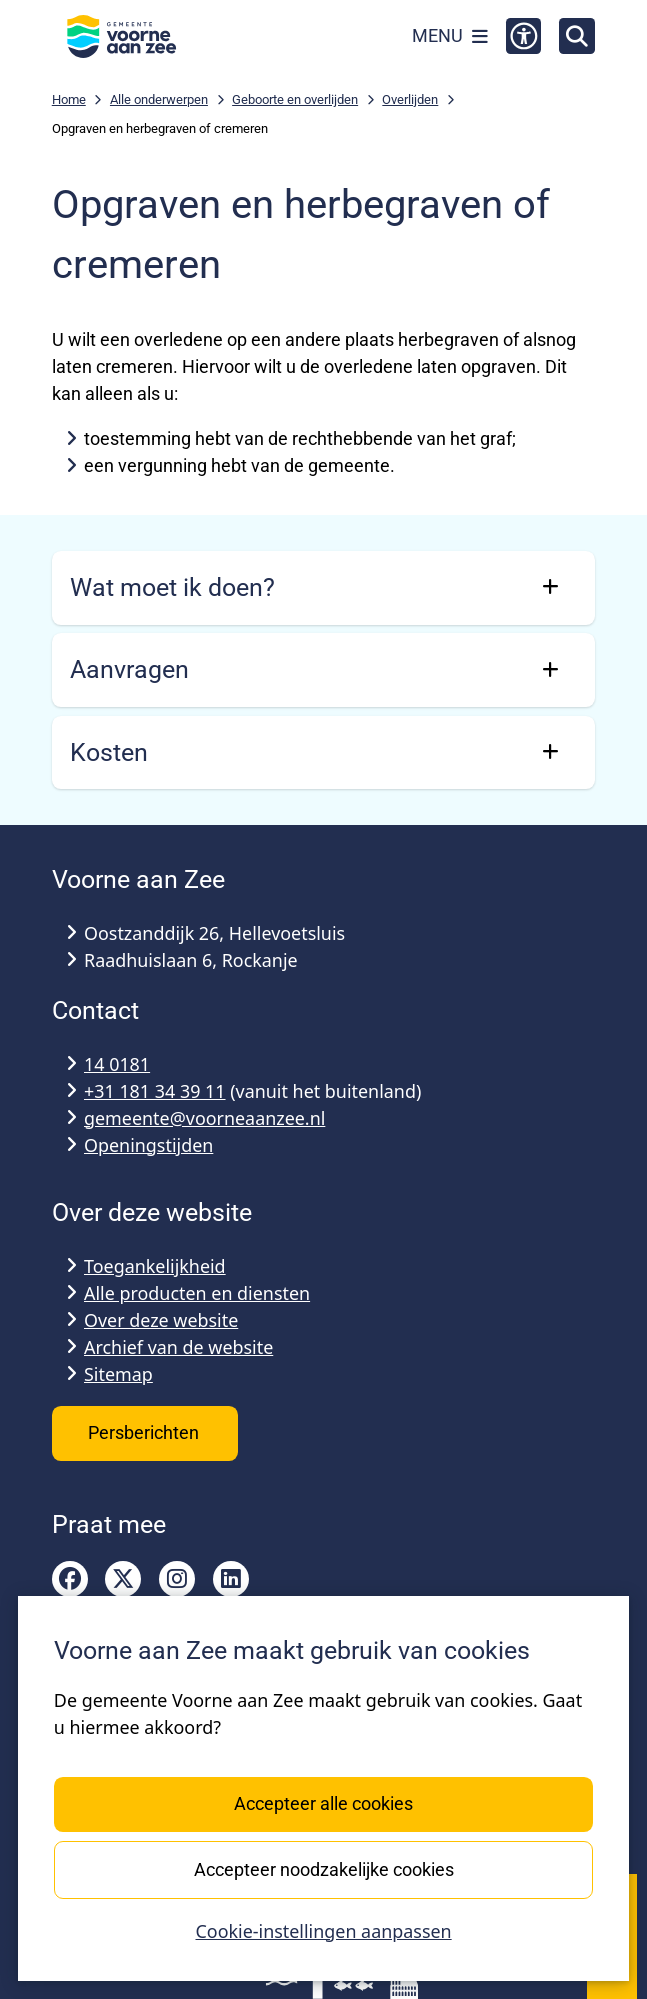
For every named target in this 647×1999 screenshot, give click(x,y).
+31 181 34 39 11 (155, 1091)
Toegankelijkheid (155, 1266)
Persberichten (145, 1432)
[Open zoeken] (577, 36)
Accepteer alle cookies (323, 1803)
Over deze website (161, 1320)
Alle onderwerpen (159, 99)
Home (69, 99)
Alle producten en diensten (197, 1293)
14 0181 (117, 1064)
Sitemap (118, 1374)
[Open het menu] (450, 36)
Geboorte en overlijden (295, 99)
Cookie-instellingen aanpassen (323, 1931)
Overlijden (410, 99)
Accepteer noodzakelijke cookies (323, 1868)
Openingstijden (148, 1145)
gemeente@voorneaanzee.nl (204, 1118)
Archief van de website (178, 1347)
